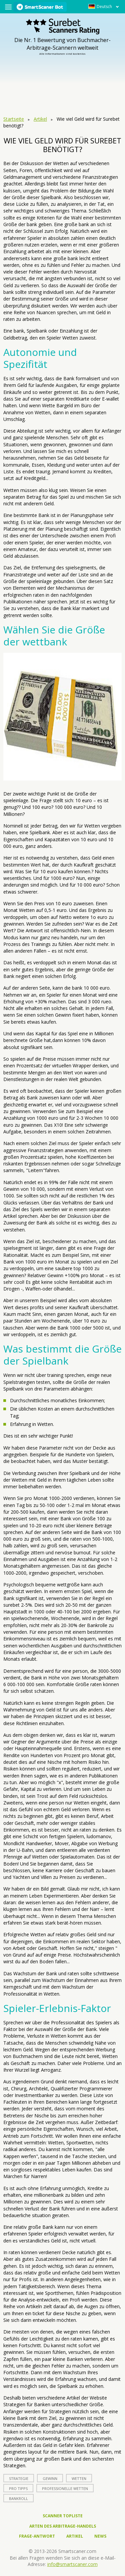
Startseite (13, 119)
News (100, 2536)
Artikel (40, 119)
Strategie (18, 2478)
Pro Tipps (18, 2488)
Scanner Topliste (63, 2516)
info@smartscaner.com (72, 2564)
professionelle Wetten (65, 2488)
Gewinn (50, 2478)
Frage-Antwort (37, 2536)
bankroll (18, 2498)
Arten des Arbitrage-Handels (62, 2526)
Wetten (79, 2478)
